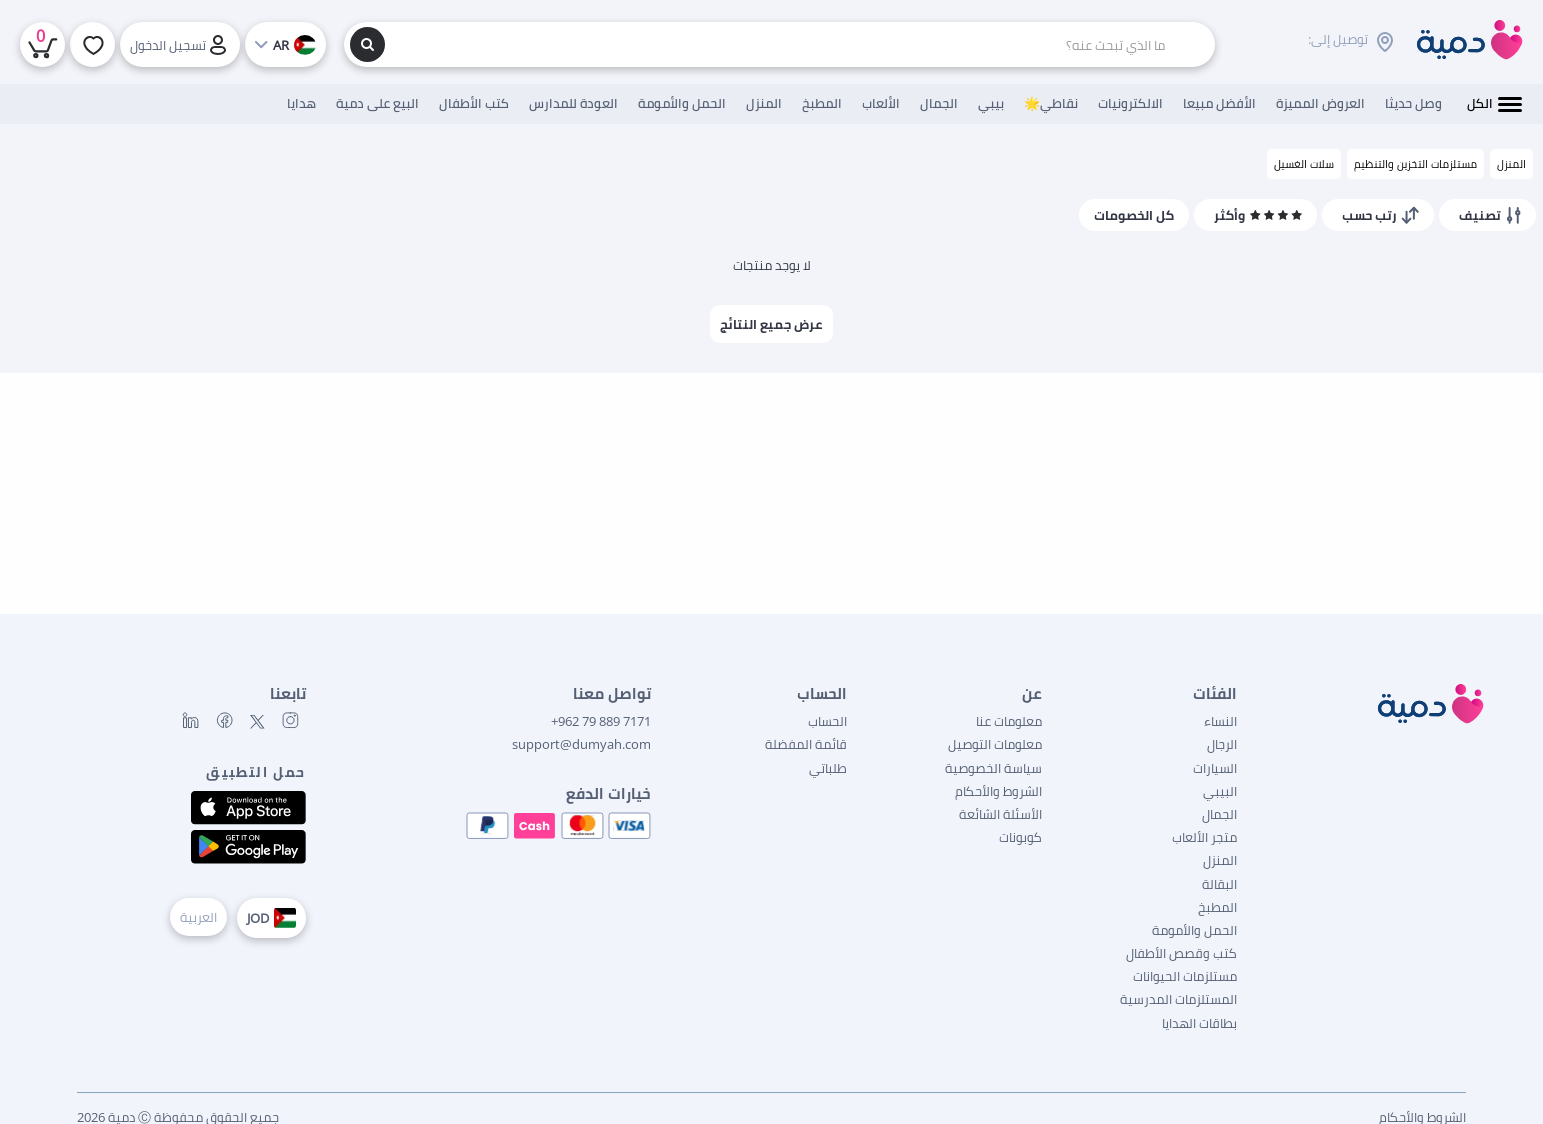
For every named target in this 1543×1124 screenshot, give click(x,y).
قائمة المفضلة (806, 744)
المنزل (1511, 163)
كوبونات (1020, 837)
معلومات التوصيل (995, 744)
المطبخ (1217, 907)
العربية (198, 917)
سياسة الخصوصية (993, 768)
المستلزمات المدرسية (1178, 999)
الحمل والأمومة (1194, 930)
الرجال (1222, 744)
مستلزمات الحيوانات (1185, 976)
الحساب (827, 721)
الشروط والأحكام (998, 791)
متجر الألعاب (1204, 837)
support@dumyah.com (581, 744)
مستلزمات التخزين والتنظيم (1415, 163)
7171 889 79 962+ (601, 721)
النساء (1220, 721)
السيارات (1215, 768)
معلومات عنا (1009, 721)
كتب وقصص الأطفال (1181, 953)
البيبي (1220, 791)
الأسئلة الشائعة (1000, 814)
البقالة (1219, 884)
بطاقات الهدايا (1199, 1023)
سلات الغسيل (1304, 163)
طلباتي (828, 768)
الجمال (1219, 814)
